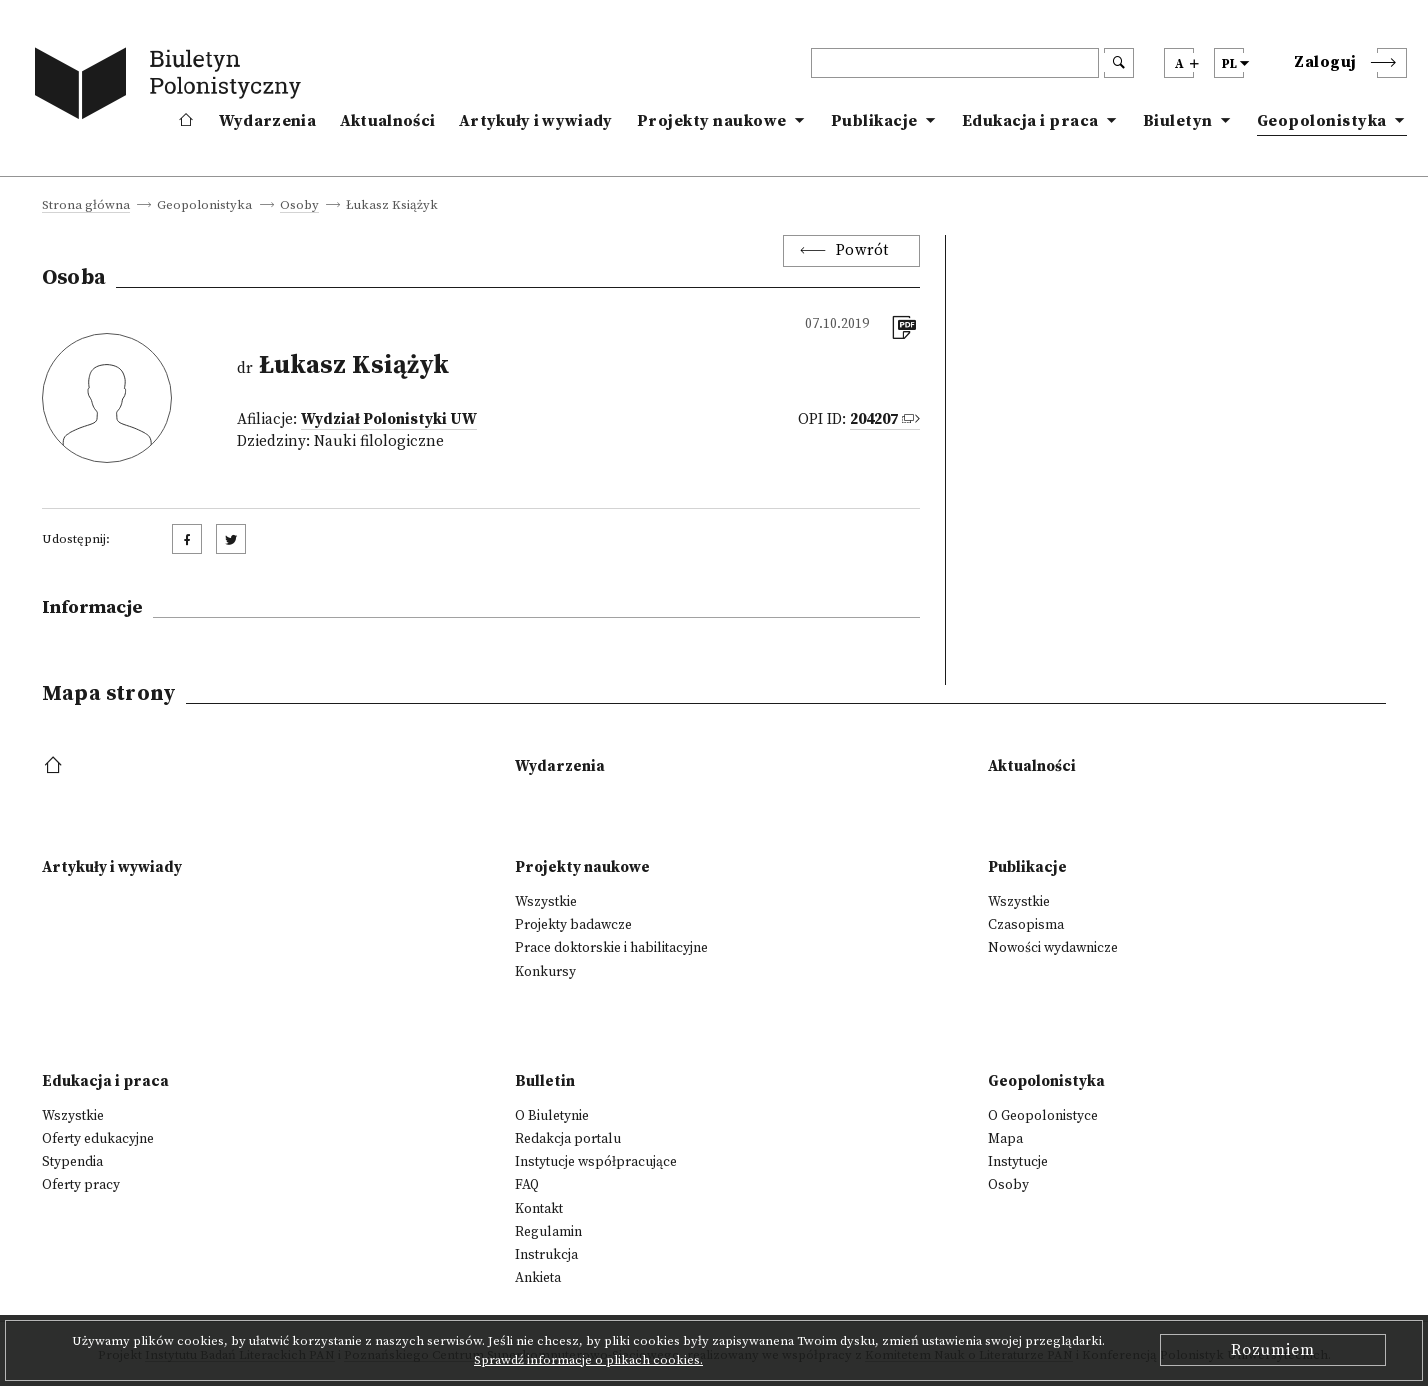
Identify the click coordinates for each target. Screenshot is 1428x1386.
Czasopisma (1026, 925)
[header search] (955, 63)
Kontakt (539, 1209)
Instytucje (1018, 1162)
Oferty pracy (81, 1185)
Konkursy (545, 972)
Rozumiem (1273, 1350)
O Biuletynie (552, 1116)
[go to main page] (172, 87)
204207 (874, 419)
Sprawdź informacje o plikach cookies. (588, 1360)
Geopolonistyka (1322, 121)
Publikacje (874, 121)
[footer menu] (55, 766)
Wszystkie (546, 902)
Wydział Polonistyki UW (389, 419)
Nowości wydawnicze (1053, 948)
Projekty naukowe (712, 121)
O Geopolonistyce (1043, 1116)
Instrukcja (546, 1255)
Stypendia (72, 1162)
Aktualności (387, 121)
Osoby (299, 206)
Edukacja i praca (1030, 121)
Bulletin (545, 1081)
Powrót (862, 250)
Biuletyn (1178, 121)
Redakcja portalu (568, 1139)
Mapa (1005, 1139)
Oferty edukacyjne (98, 1139)
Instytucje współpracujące (596, 1162)
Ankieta (538, 1278)
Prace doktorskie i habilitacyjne (611, 948)
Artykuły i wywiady (535, 121)
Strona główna (86, 206)
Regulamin (548, 1232)
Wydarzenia (267, 121)
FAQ (527, 1185)
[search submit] (1119, 63)
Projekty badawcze (573, 925)
